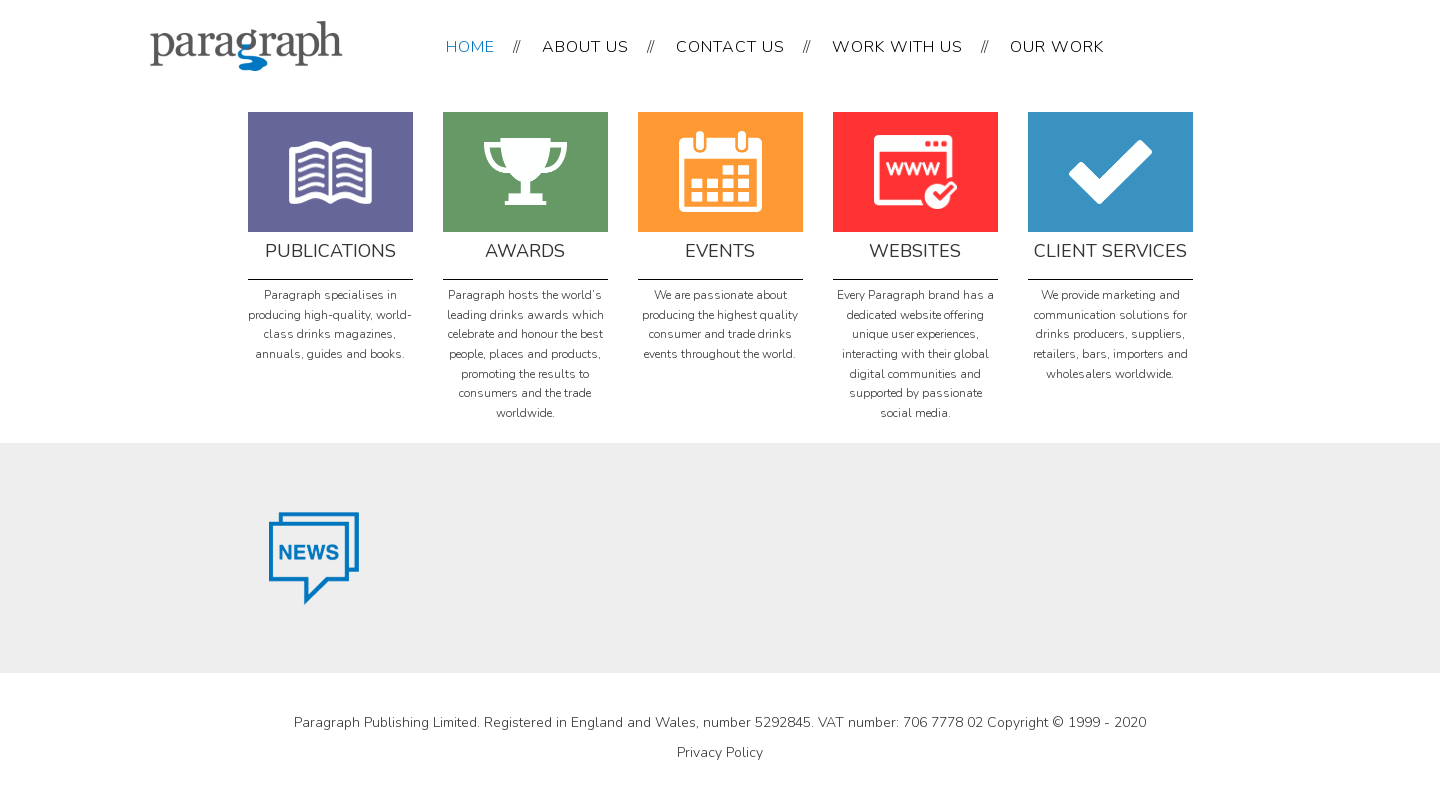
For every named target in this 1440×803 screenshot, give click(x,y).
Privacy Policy (720, 752)
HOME (470, 47)
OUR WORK (1057, 47)
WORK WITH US (897, 47)
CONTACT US (730, 47)
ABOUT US (585, 47)
